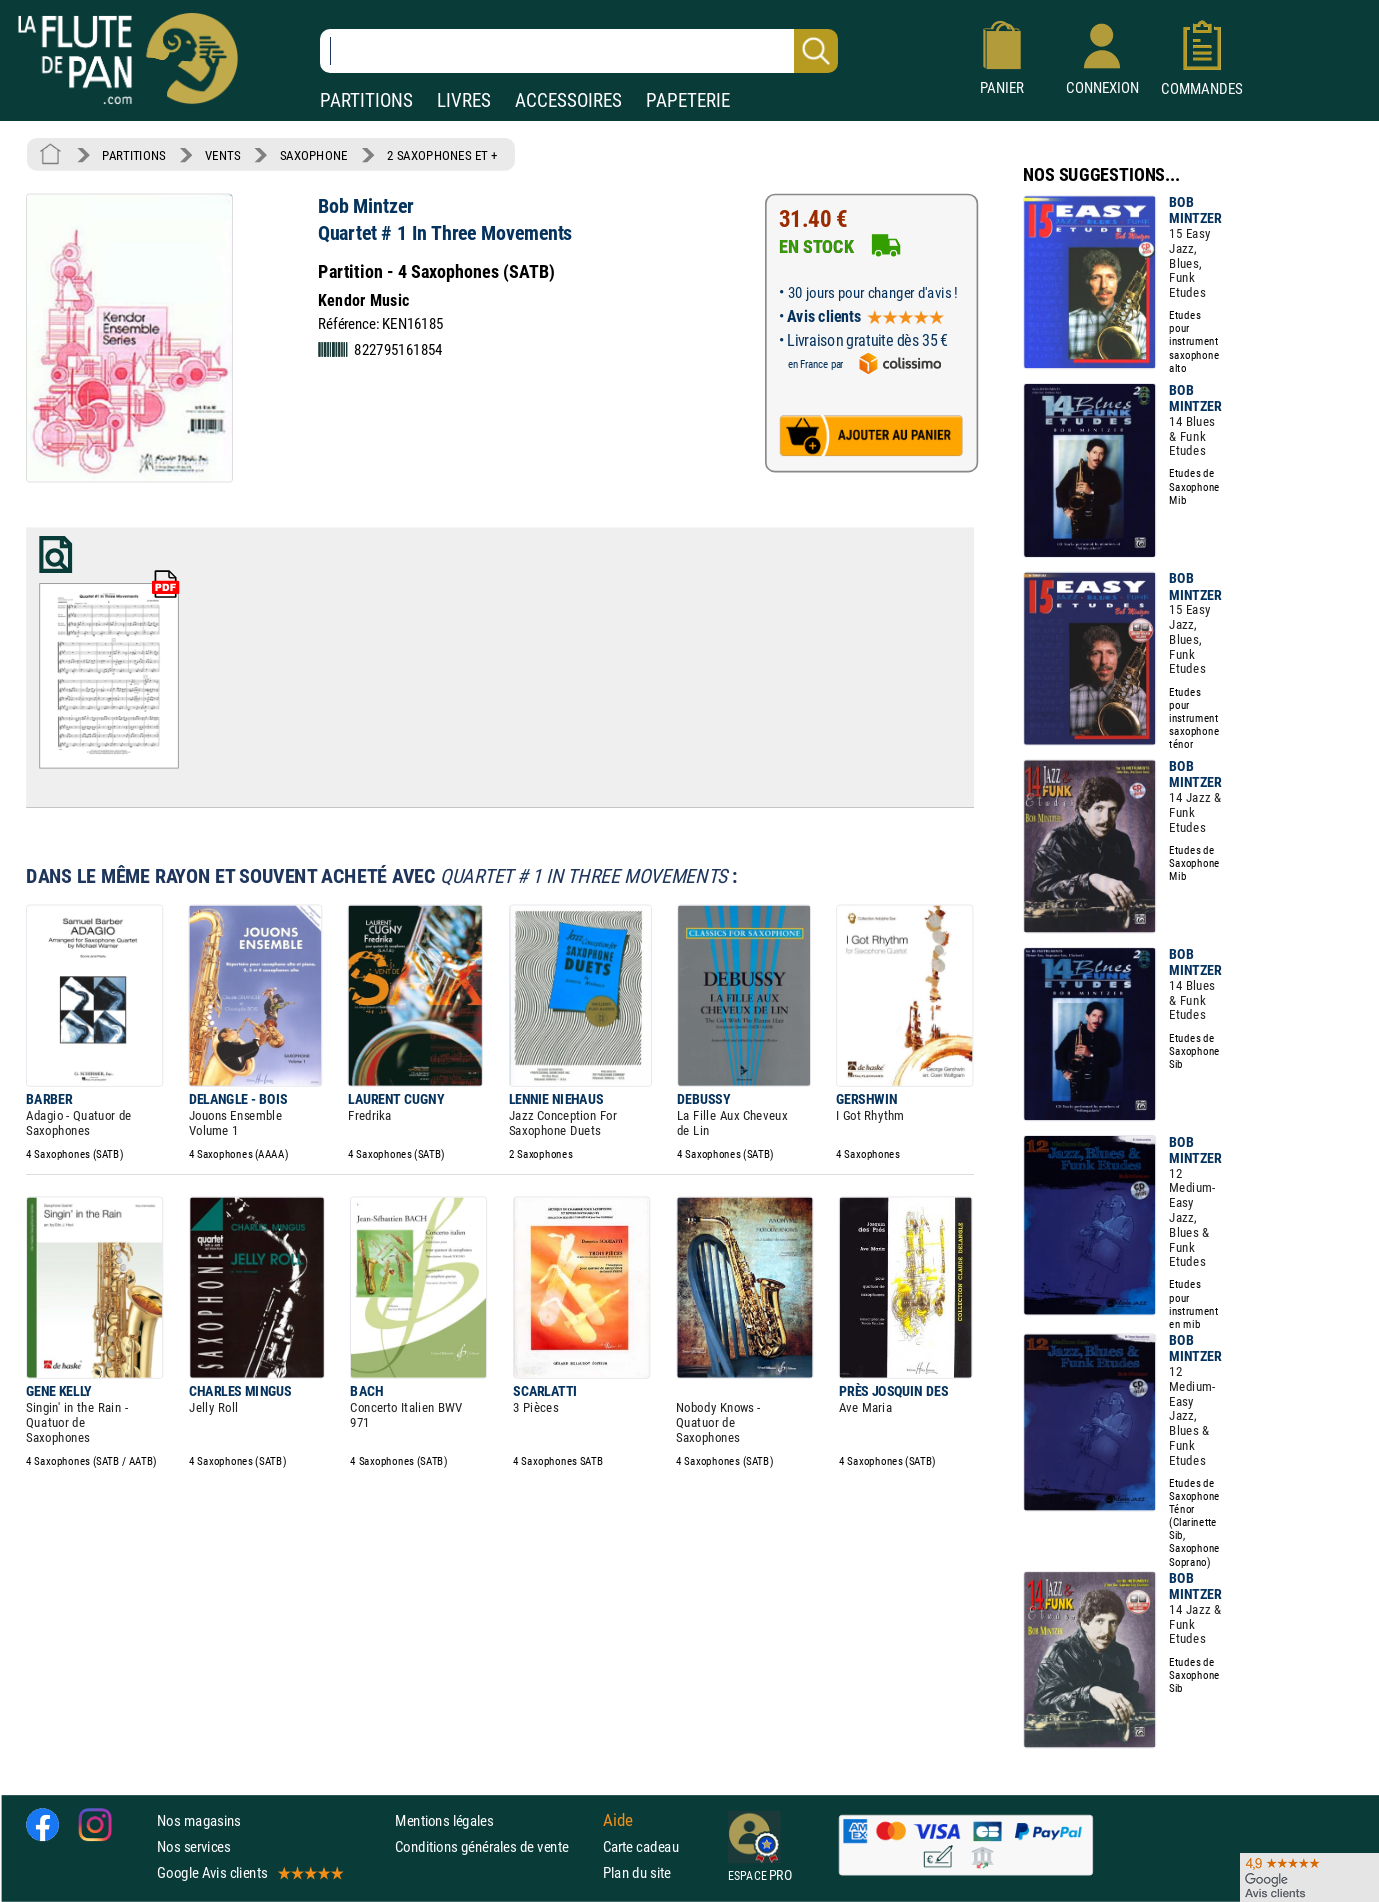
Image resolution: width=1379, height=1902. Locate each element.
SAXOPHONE (314, 155)
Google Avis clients (249, 1872)
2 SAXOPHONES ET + (442, 155)
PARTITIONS (366, 100)
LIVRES (464, 100)
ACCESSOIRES (568, 100)
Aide (618, 1820)
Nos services (193, 1846)
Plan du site (637, 1872)
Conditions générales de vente (494, 1846)
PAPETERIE (688, 100)
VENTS (222, 155)
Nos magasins (199, 1819)
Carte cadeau (641, 1846)
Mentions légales (444, 1819)
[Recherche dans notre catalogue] (579, 51)
